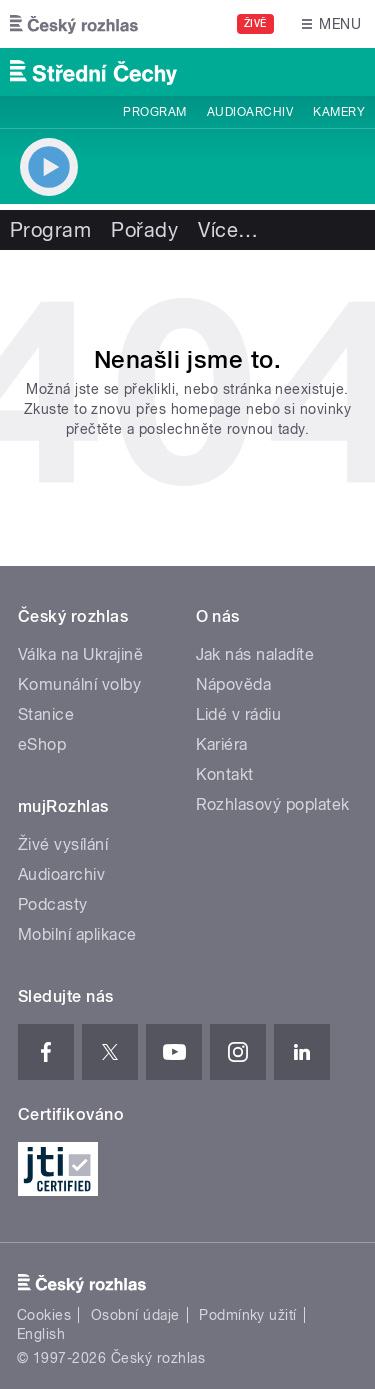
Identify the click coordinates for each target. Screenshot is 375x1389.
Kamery (339, 112)
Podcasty (53, 904)
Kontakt (225, 774)
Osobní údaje (135, 1315)
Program (154, 112)
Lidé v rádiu (239, 714)
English (41, 1334)
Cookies (44, 1315)
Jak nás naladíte (255, 654)
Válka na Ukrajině (80, 654)
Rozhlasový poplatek (273, 804)
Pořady (144, 230)
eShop (42, 744)
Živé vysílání (63, 844)
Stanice (46, 714)
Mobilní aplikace (77, 934)
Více (228, 230)
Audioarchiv (250, 112)
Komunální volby (79, 684)
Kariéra (222, 744)
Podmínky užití (248, 1315)
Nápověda (234, 684)
